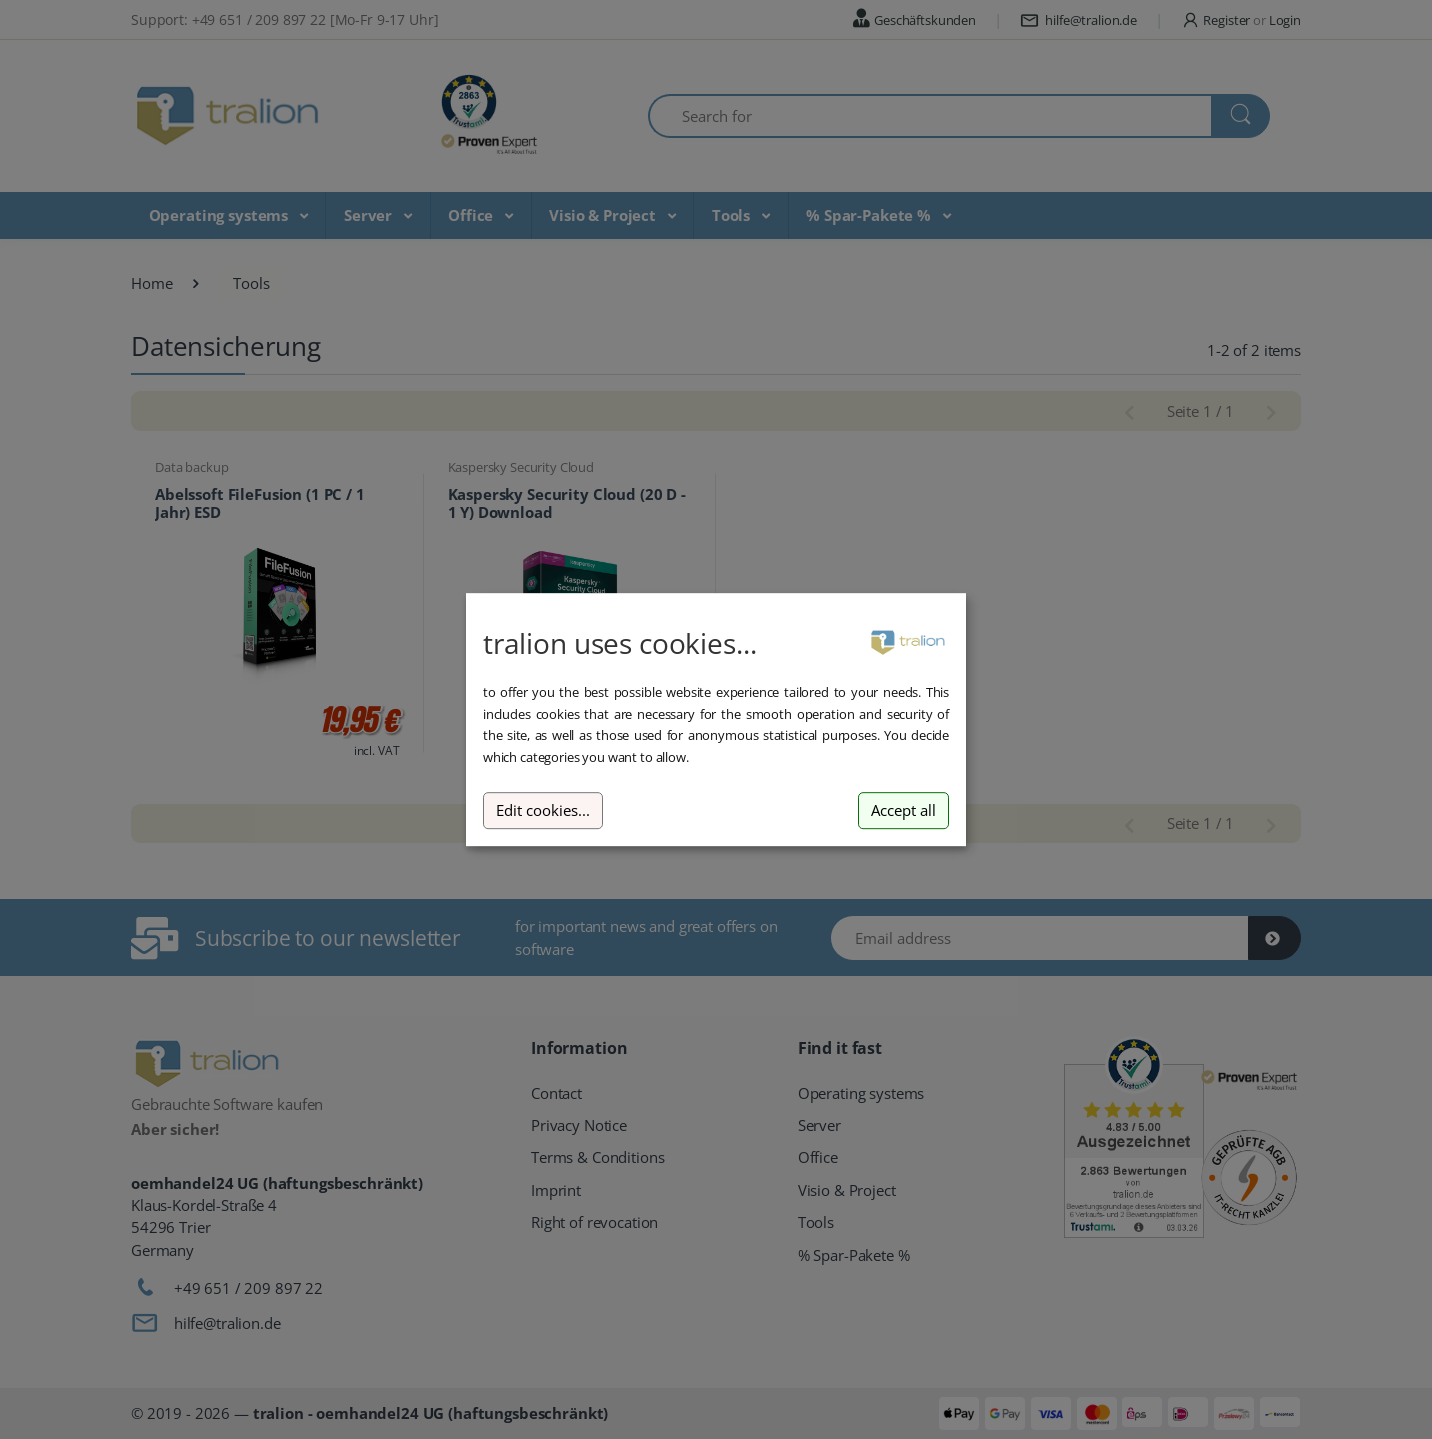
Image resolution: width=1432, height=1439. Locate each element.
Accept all (903, 810)
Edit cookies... (543, 810)
